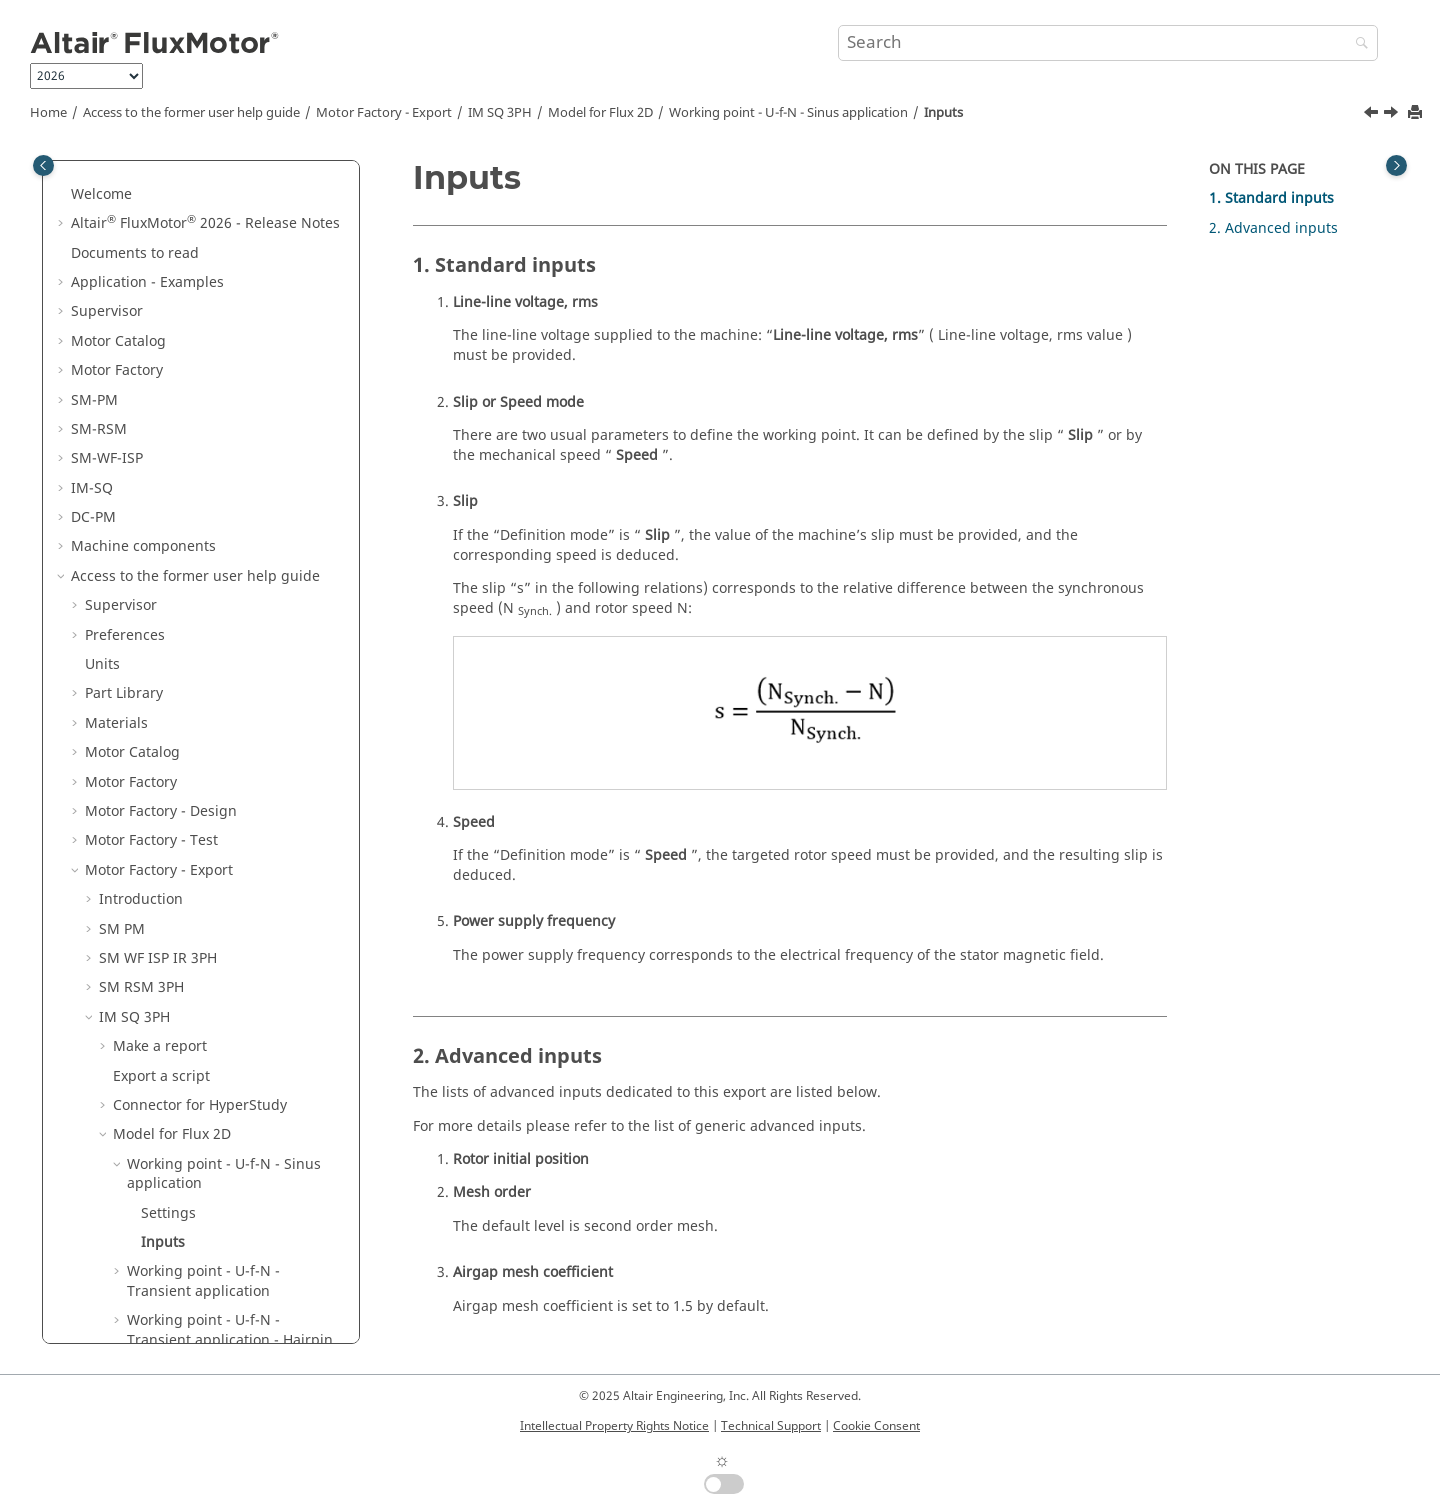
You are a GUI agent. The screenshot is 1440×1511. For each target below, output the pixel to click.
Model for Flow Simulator (197, 1247)
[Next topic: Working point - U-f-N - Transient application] (1393, 115)
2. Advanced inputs (1273, 228)
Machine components (143, 335)
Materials (116, 512)
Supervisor (121, 394)
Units (102, 453)
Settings (168, 1002)
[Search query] (1108, 43)
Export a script (161, 865)
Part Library (124, 482)
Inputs (943, 113)
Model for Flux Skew (180, 1188)
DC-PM (93, 306)
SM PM (122, 718)
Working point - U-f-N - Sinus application (788, 113)
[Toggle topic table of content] (1396, 165)
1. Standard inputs (1271, 198)
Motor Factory (131, 571)
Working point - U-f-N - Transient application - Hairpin (230, 1119)
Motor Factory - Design (161, 600)
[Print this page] (1417, 113)
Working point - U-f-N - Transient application (203, 1070)
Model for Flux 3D (172, 1217)
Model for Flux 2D (600, 113)
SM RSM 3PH (141, 776)
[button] (63, 190)
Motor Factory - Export (384, 113)
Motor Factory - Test (151, 629)
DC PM (121, 1276)
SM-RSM (99, 218)
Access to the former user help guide (191, 113)
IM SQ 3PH (500, 113)
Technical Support (771, 1426)
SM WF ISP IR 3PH (158, 747)
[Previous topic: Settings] (1373, 115)
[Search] (1357, 44)
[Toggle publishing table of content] (43, 165)
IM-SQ (92, 277)
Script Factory (130, 1305)
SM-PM (94, 189)
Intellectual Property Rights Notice (614, 1426)
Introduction (141, 688)
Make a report (160, 835)
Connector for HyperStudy (200, 894)
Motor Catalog (132, 541)
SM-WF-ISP (107, 247)
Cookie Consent (876, 1426)
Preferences (125, 424)
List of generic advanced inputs (232, 1158)
